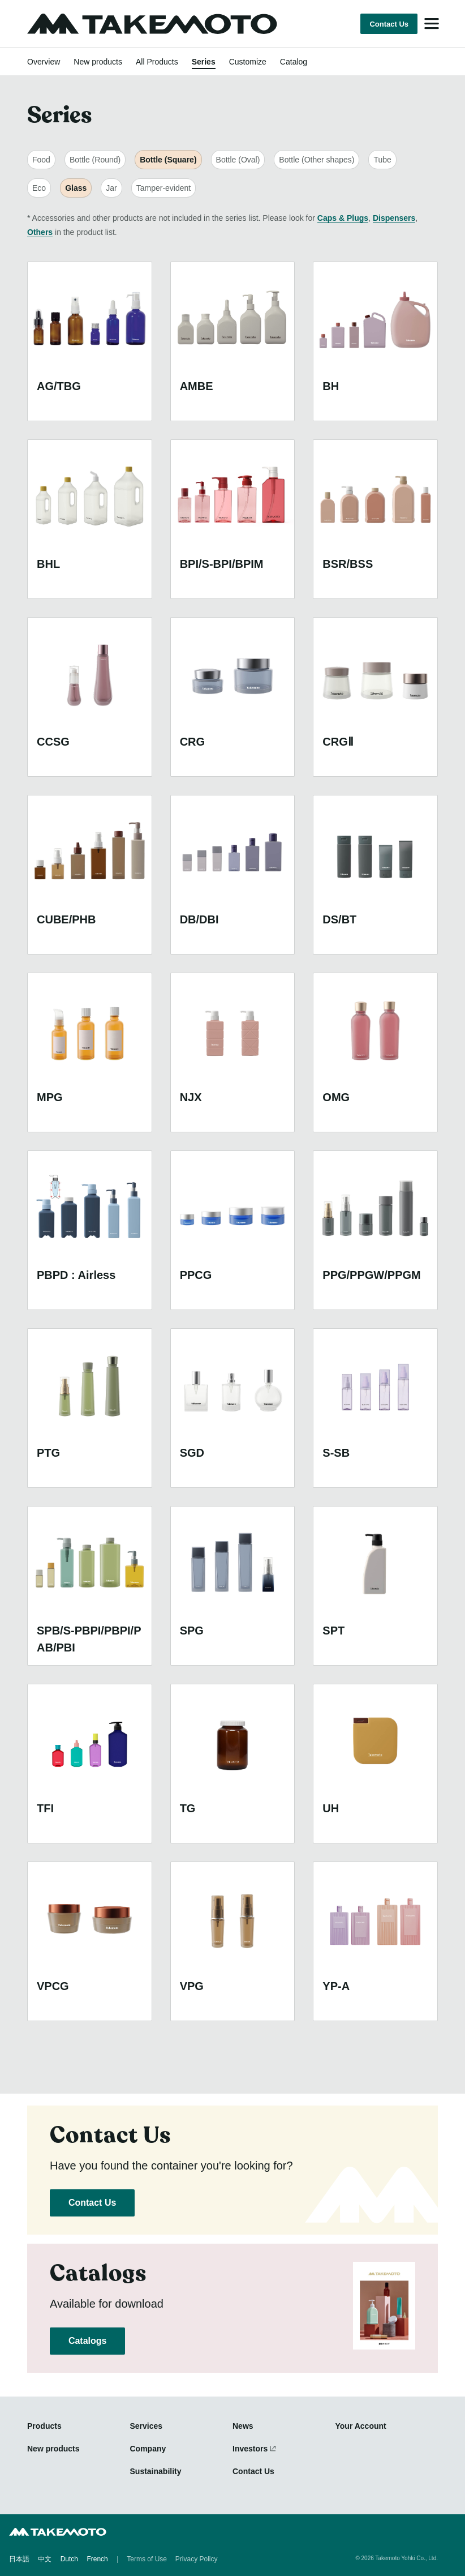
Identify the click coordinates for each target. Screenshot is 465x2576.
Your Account (360, 2425)
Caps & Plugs (342, 217)
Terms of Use (147, 2559)
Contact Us (388, 24)
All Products (157, 61)
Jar (111, 187)
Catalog (293, 61)
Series (204, 61)
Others (40, 232)
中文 (44, 2559)
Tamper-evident (163, 187)
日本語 (19, 2559)
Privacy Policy (196, 2559)
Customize (247, 61)
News (242, 2425)
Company (148, 2448)
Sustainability (156, 2471)
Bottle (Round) (95, 159)
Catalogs (87, 2341)
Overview (43, 61)
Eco (39, 187)
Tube (382, 159)
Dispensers (394, 217)
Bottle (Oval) (238, 159)
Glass (76, 187)
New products (98, 61)
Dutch (69, 2559)
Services (146, 2425)
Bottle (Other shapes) (316, 159)
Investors (250, 2448)
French (97, 2559)
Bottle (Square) (168, 159)
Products (44, 2425)
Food (41, 159)
